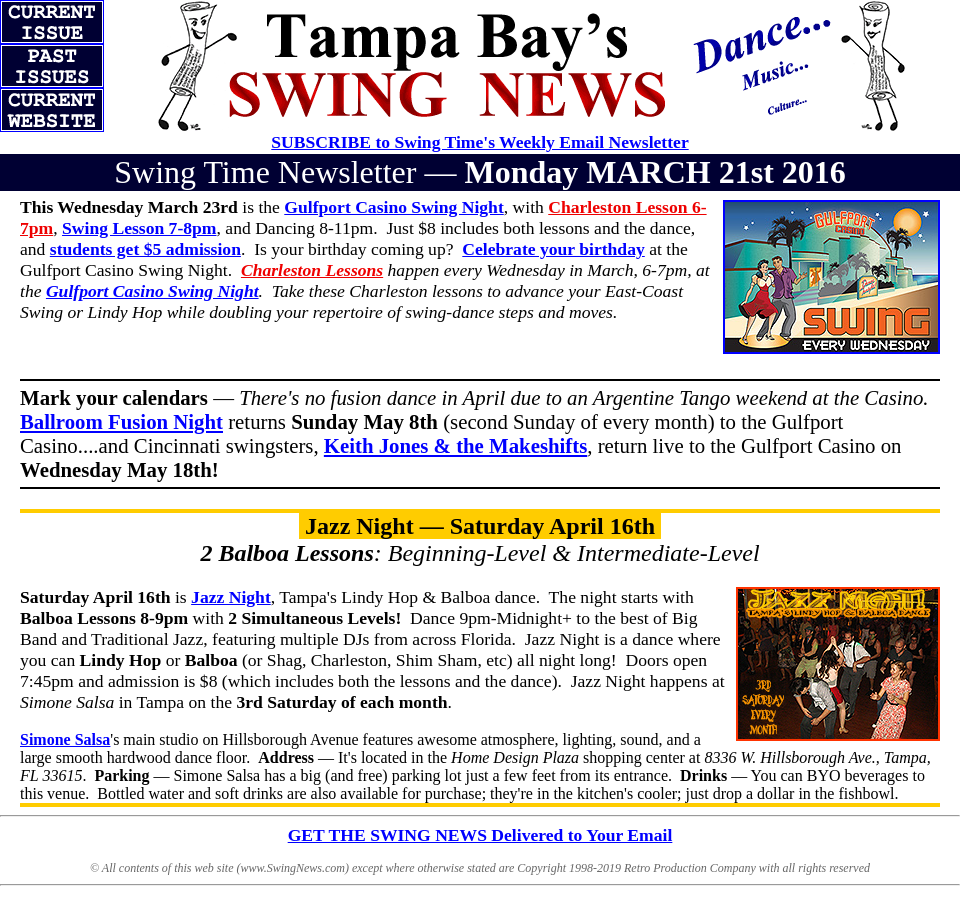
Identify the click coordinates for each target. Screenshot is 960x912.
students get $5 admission (145, 249)
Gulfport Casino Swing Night (152, 291)
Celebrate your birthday (553, 249)
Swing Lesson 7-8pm (139, 228)
